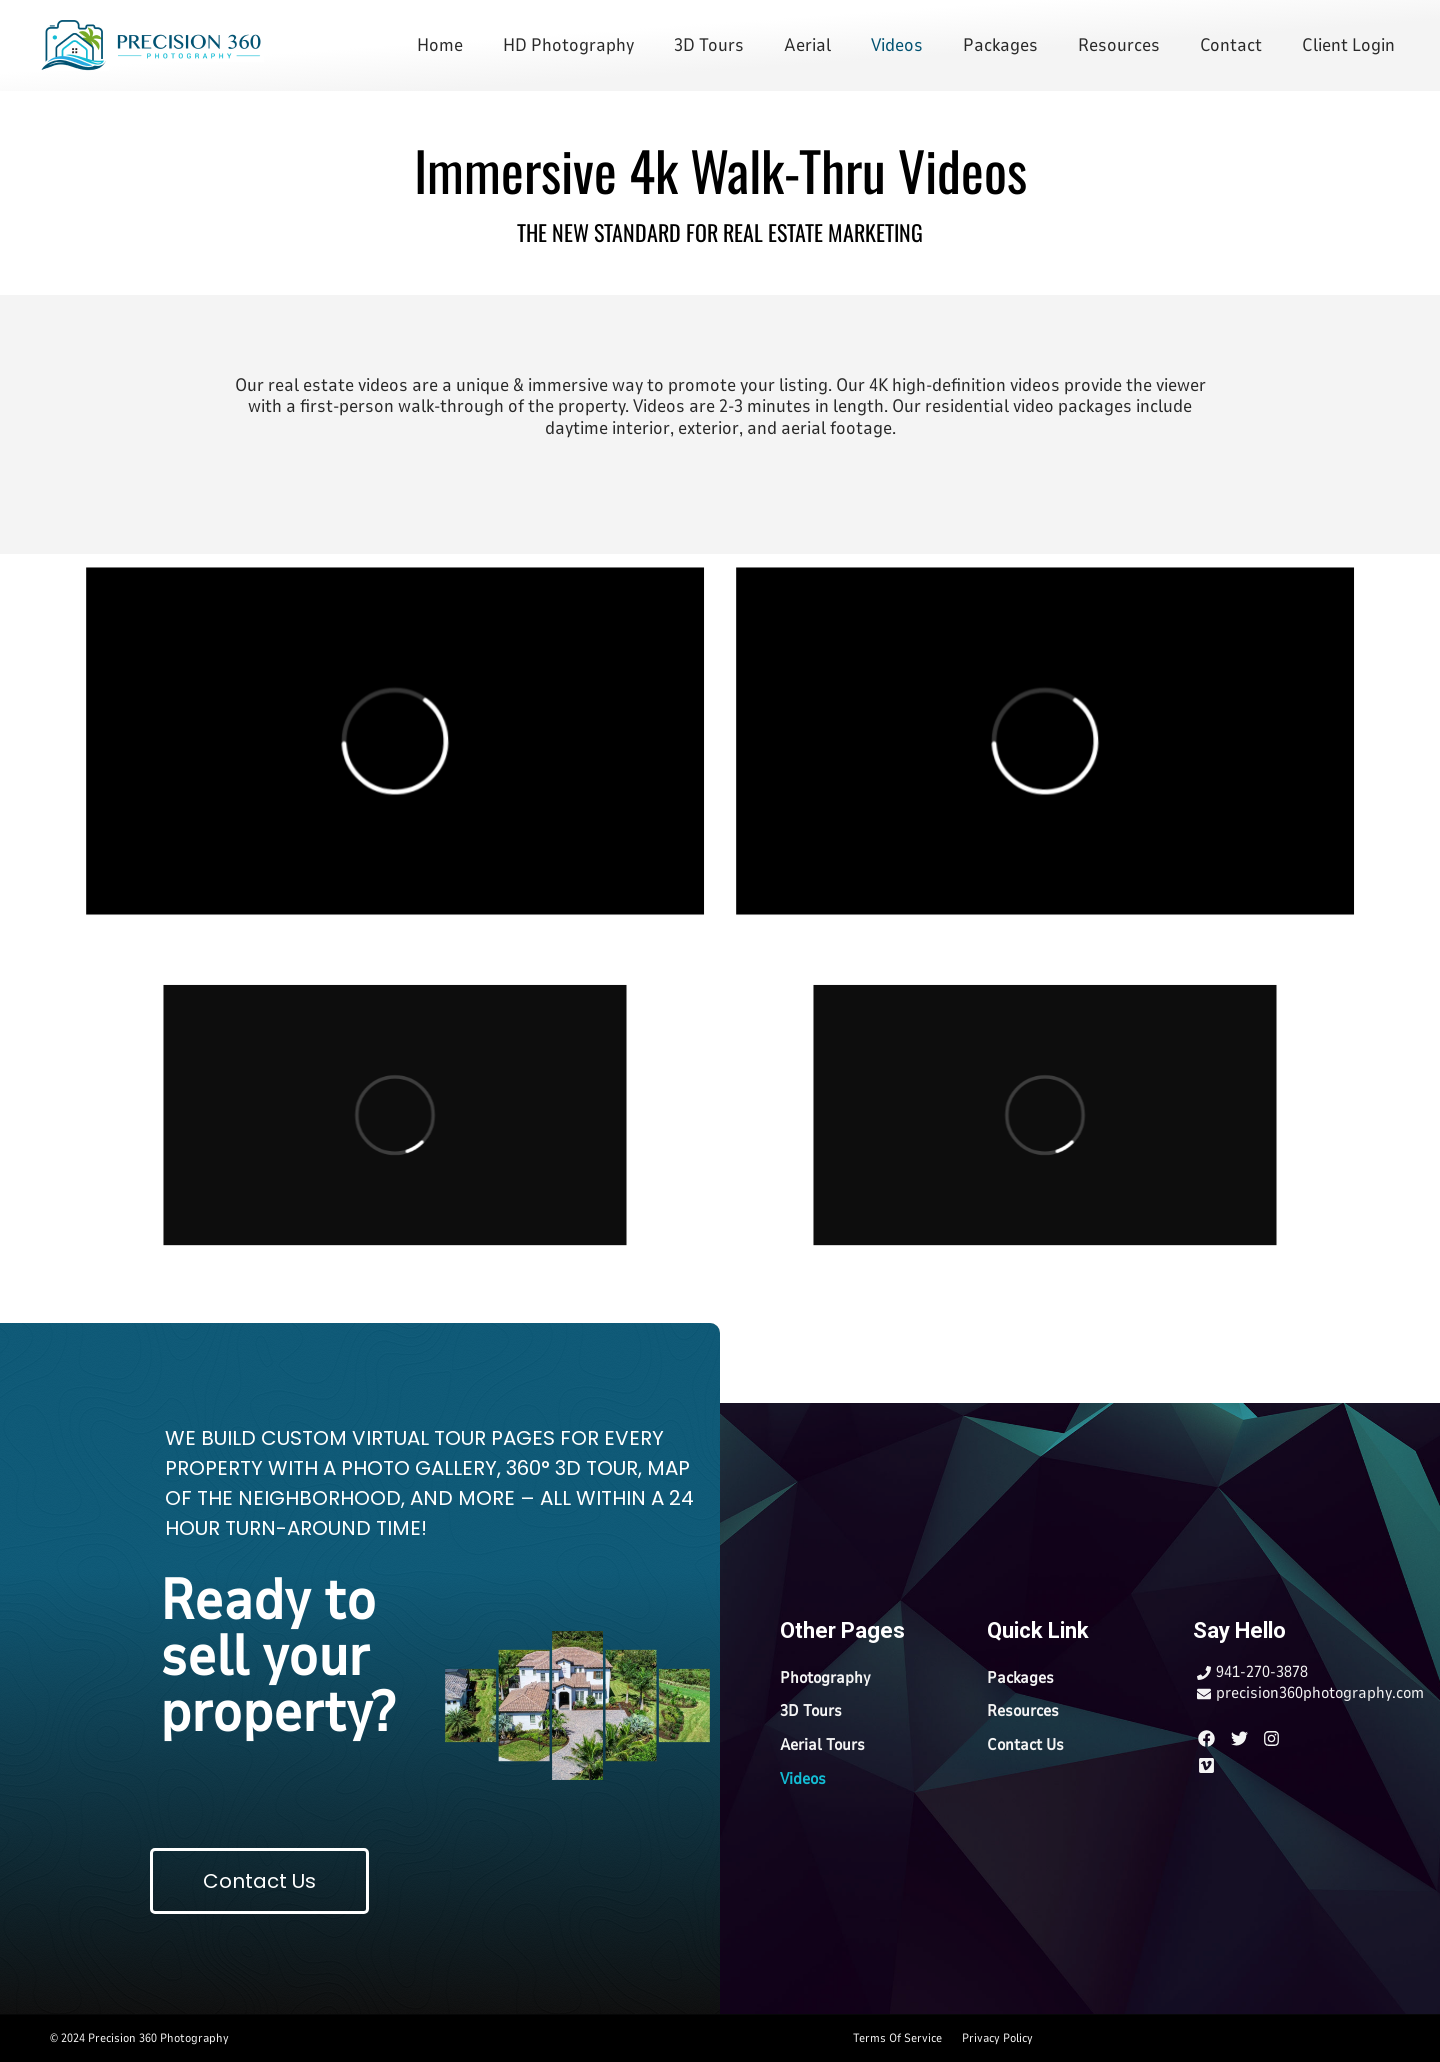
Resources (1119, 45)
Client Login (1348, 45)
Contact (1231, 45)
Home (440, 45)
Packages (1000, 45)
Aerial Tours (822, 1745)
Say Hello (1239, 1630)
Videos (897, 45)
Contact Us (1025, 1745)
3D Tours (709, 45)
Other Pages (842, 1630)
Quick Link (1038, 1630)
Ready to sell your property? (277, 1656)
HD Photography (568, 45)
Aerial (807, 45)
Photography (825, 1678)
